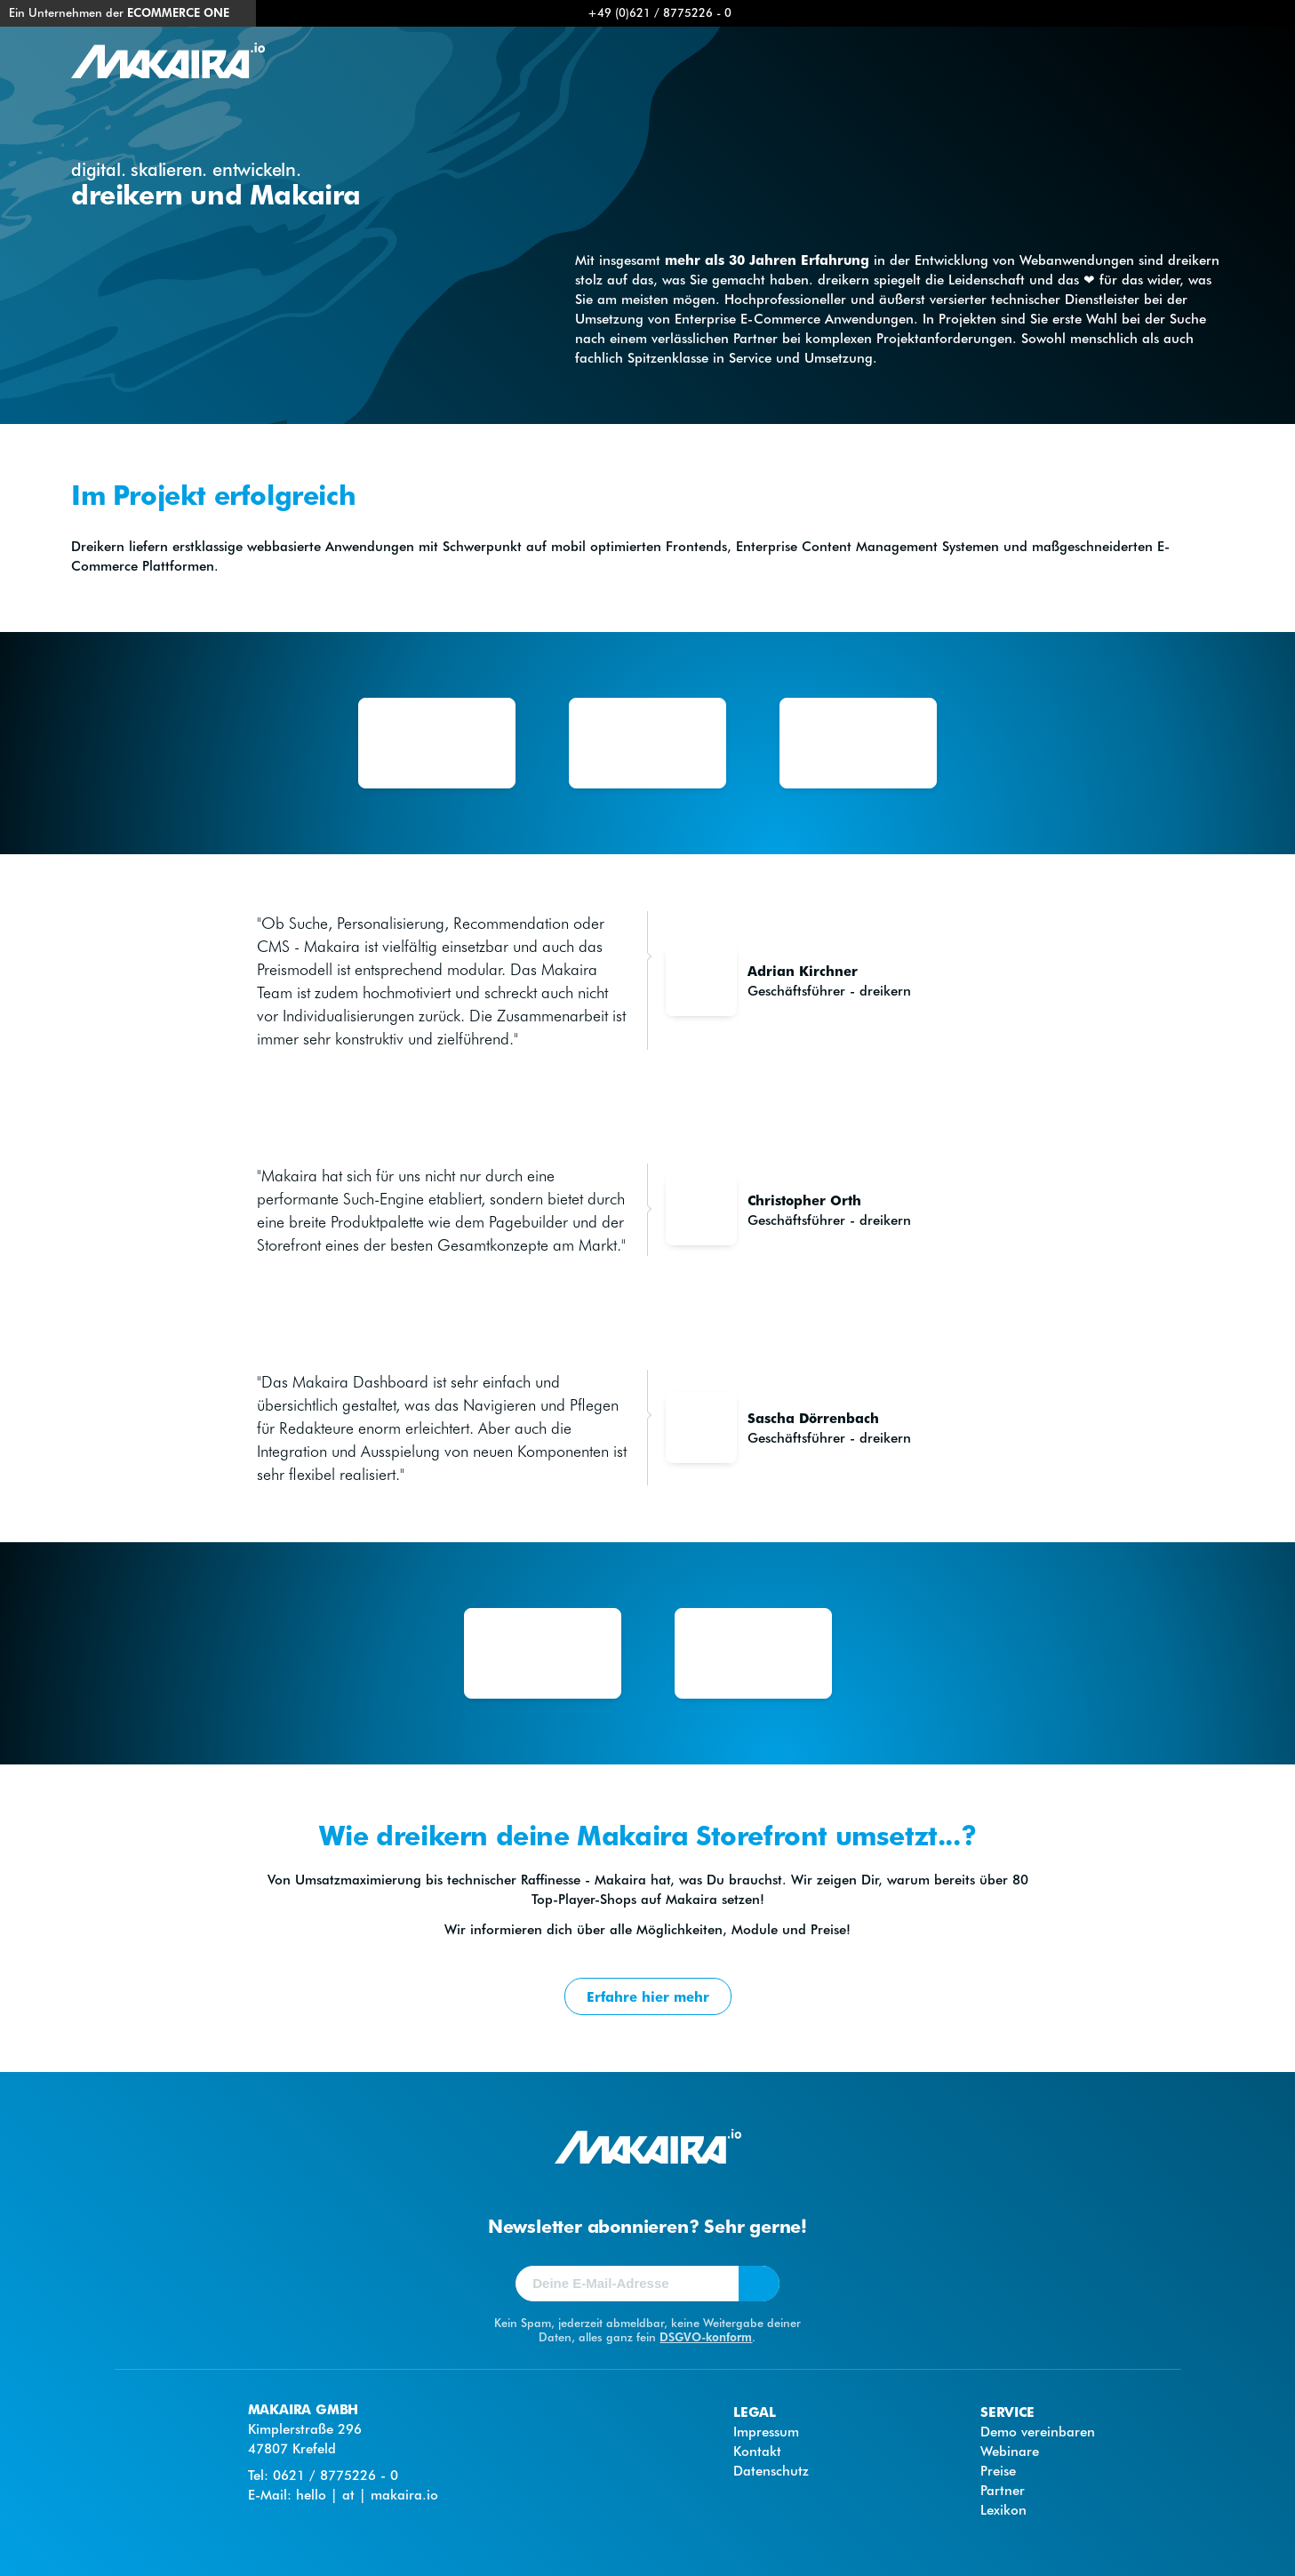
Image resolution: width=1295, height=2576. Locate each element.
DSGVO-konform (705, 2336)
